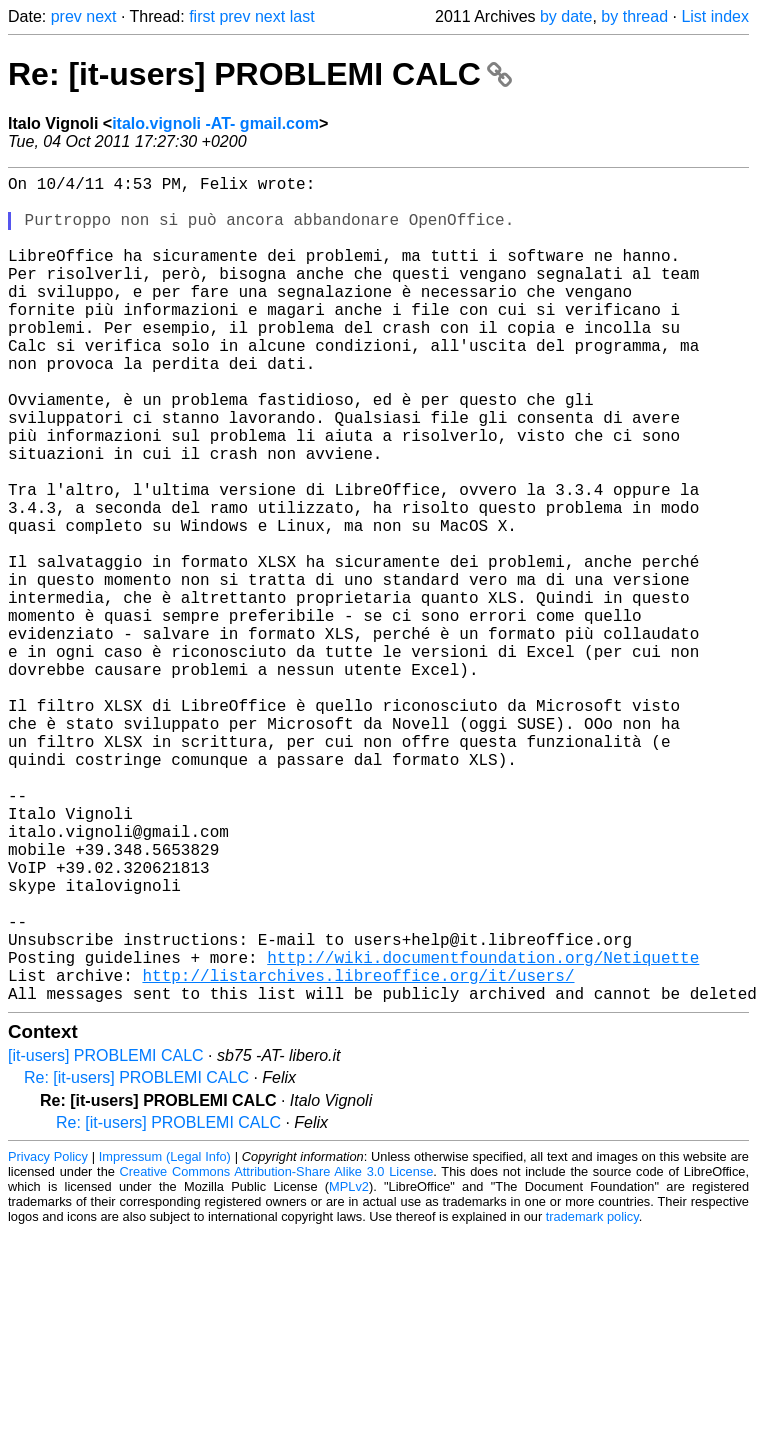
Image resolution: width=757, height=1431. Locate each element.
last (302, 16)
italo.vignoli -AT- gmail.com (215, 123)
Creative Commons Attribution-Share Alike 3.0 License (277, 1355)
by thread (634, 16)
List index (715, 16)
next (101, 16)
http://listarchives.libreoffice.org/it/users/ (358, 1155)
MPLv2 (349, 1370)
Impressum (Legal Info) (165, 1340)
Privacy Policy (48, 1340)
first (202, 16)
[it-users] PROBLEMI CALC (106, 1239)
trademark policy (592, 1400)
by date (566, 16)
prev (66, 16)
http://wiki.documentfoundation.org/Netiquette (483, 1133)
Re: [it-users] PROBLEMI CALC (260, 74)
